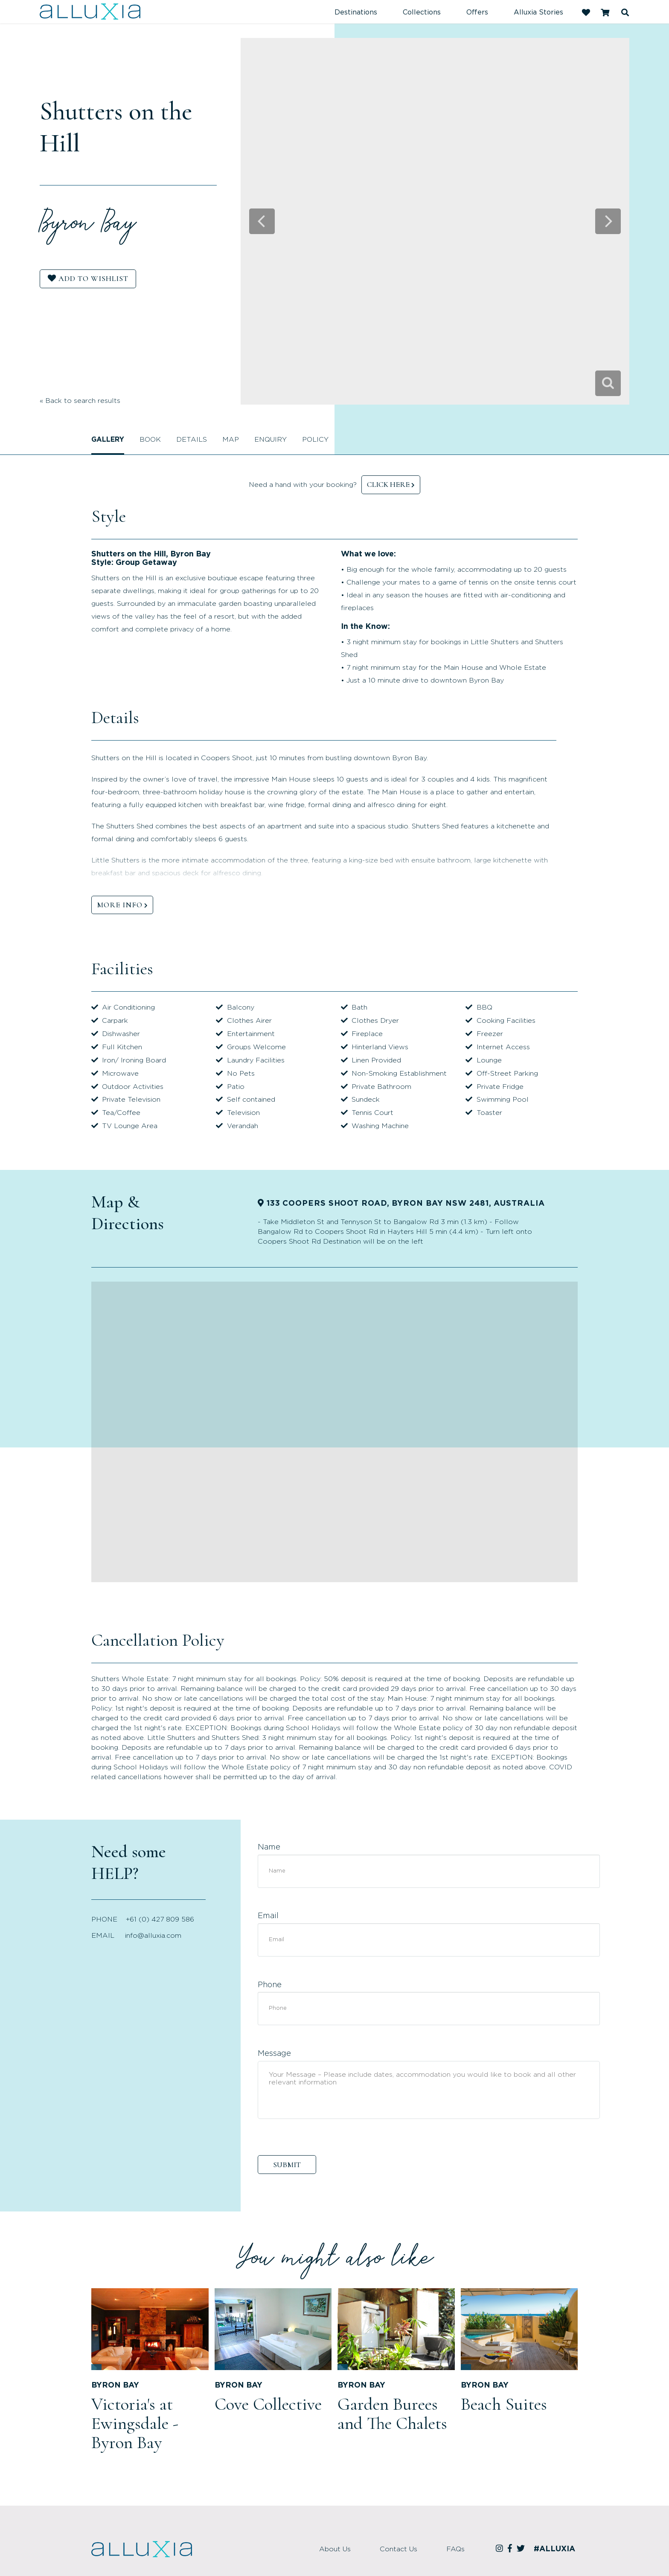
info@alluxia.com (153, 1935)
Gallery (107, 439)
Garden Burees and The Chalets (392, 2414)
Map (230, 439)
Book (150, 439)
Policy (315, 439)
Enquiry (270, 439)
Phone (270, 1985)
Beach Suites (504, 2404)
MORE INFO (120, 904)
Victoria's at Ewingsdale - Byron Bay (134, 2423)
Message (274, 2054)
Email (268, 1916)
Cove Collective (268, 2404)
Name (269, 1847)
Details (191, 439)
